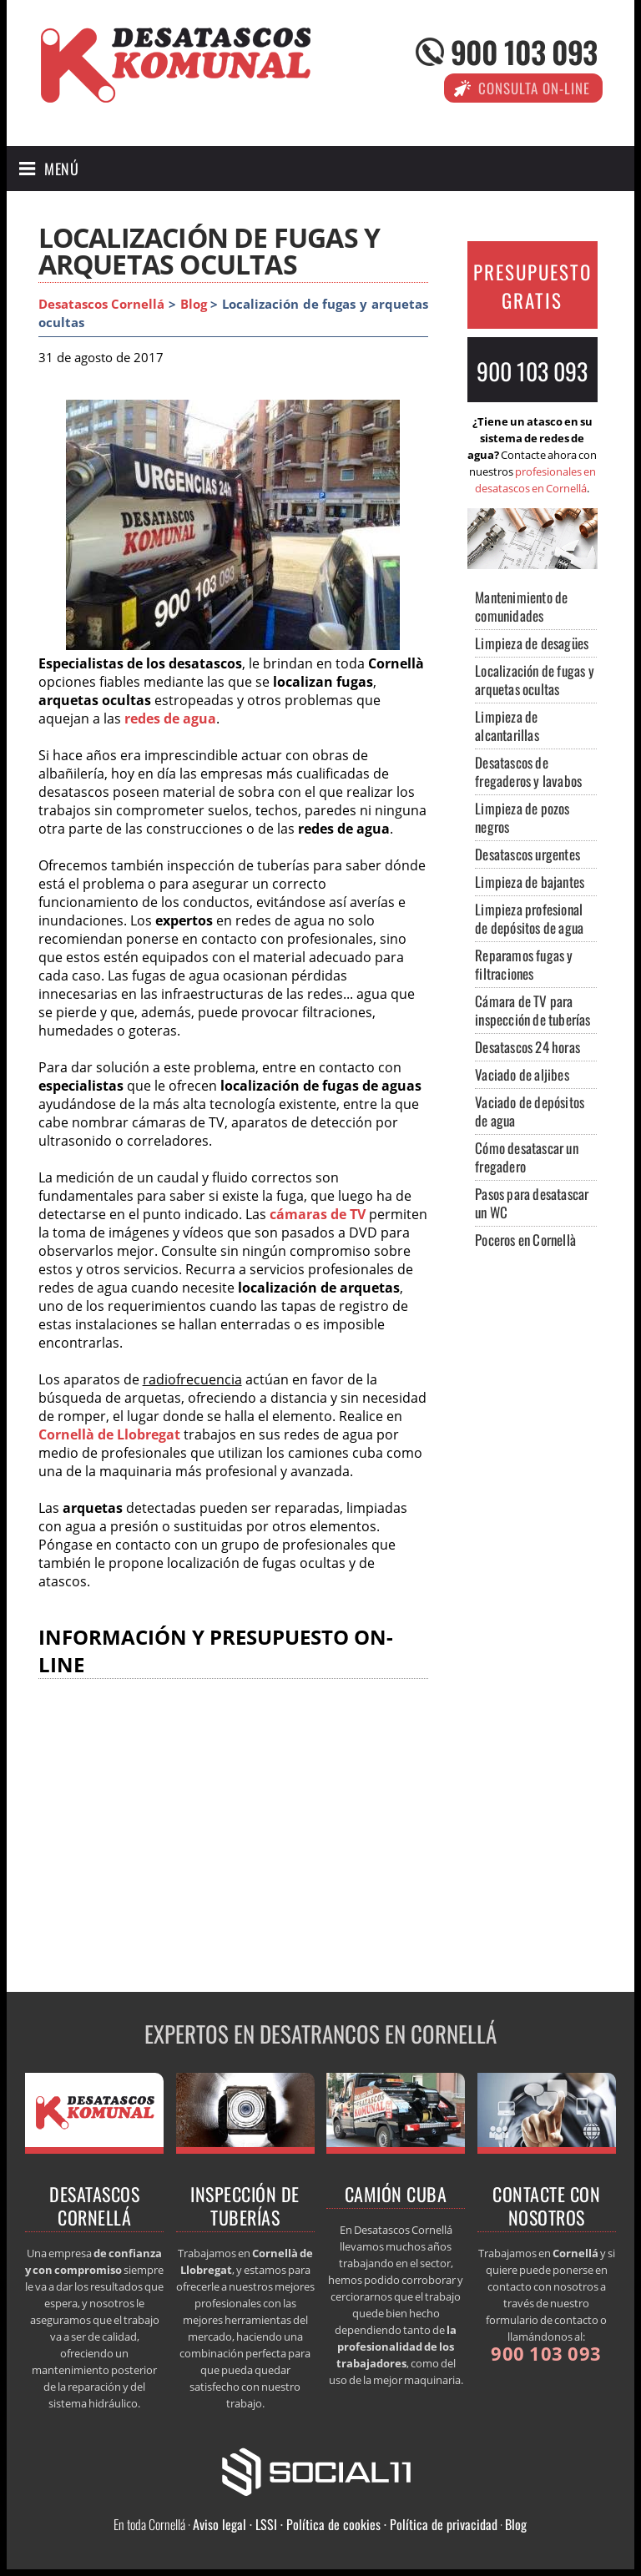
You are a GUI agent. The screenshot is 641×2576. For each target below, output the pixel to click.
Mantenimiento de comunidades (521, 606)
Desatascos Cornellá (101, 304)
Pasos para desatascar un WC (531, 1202)
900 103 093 (524, 51)
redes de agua (170, 718)
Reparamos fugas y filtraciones (524, 964)
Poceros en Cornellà (525, 1239)
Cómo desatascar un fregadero (526, 1157)
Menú (61, 168)
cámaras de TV (318, 1214)
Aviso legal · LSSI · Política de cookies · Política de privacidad (345, 2524)
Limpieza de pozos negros (522, 817)
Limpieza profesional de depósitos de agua (529, 918)
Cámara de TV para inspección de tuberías (532, 1010)
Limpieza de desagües (531, 643)
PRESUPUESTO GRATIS (532, 286)
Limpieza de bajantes (529, 881)
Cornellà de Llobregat (109, 1434)
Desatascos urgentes (527, 854)
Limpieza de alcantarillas (507, 725)
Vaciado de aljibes (522, 1074)
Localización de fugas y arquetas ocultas (534, 679)
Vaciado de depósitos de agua (529, 1111)
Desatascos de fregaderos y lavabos (528, 771)
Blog (193, 304)
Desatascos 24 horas (527, 1046)
